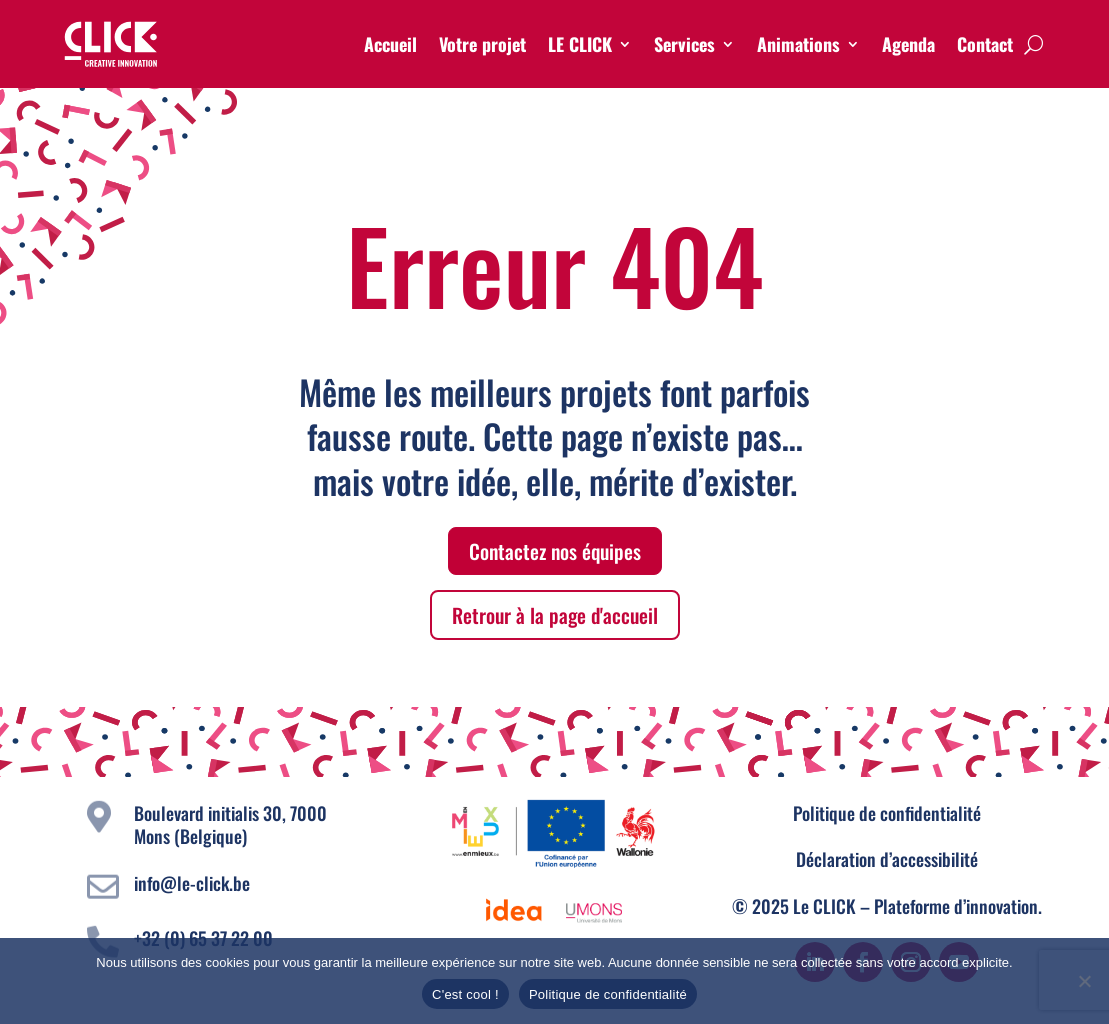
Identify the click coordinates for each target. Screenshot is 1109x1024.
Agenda (908, 44)
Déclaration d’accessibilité (887, 859)
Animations (798, 44)
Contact (985, 44)
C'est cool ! (465, 994)
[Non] (1084, 981)
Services (684, 44)
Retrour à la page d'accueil (555, 615)
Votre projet (482, 44)
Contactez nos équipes (555, 551)
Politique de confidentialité (887, 813)
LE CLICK (580, 44)
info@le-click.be (192, 883)
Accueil (390, 44)
